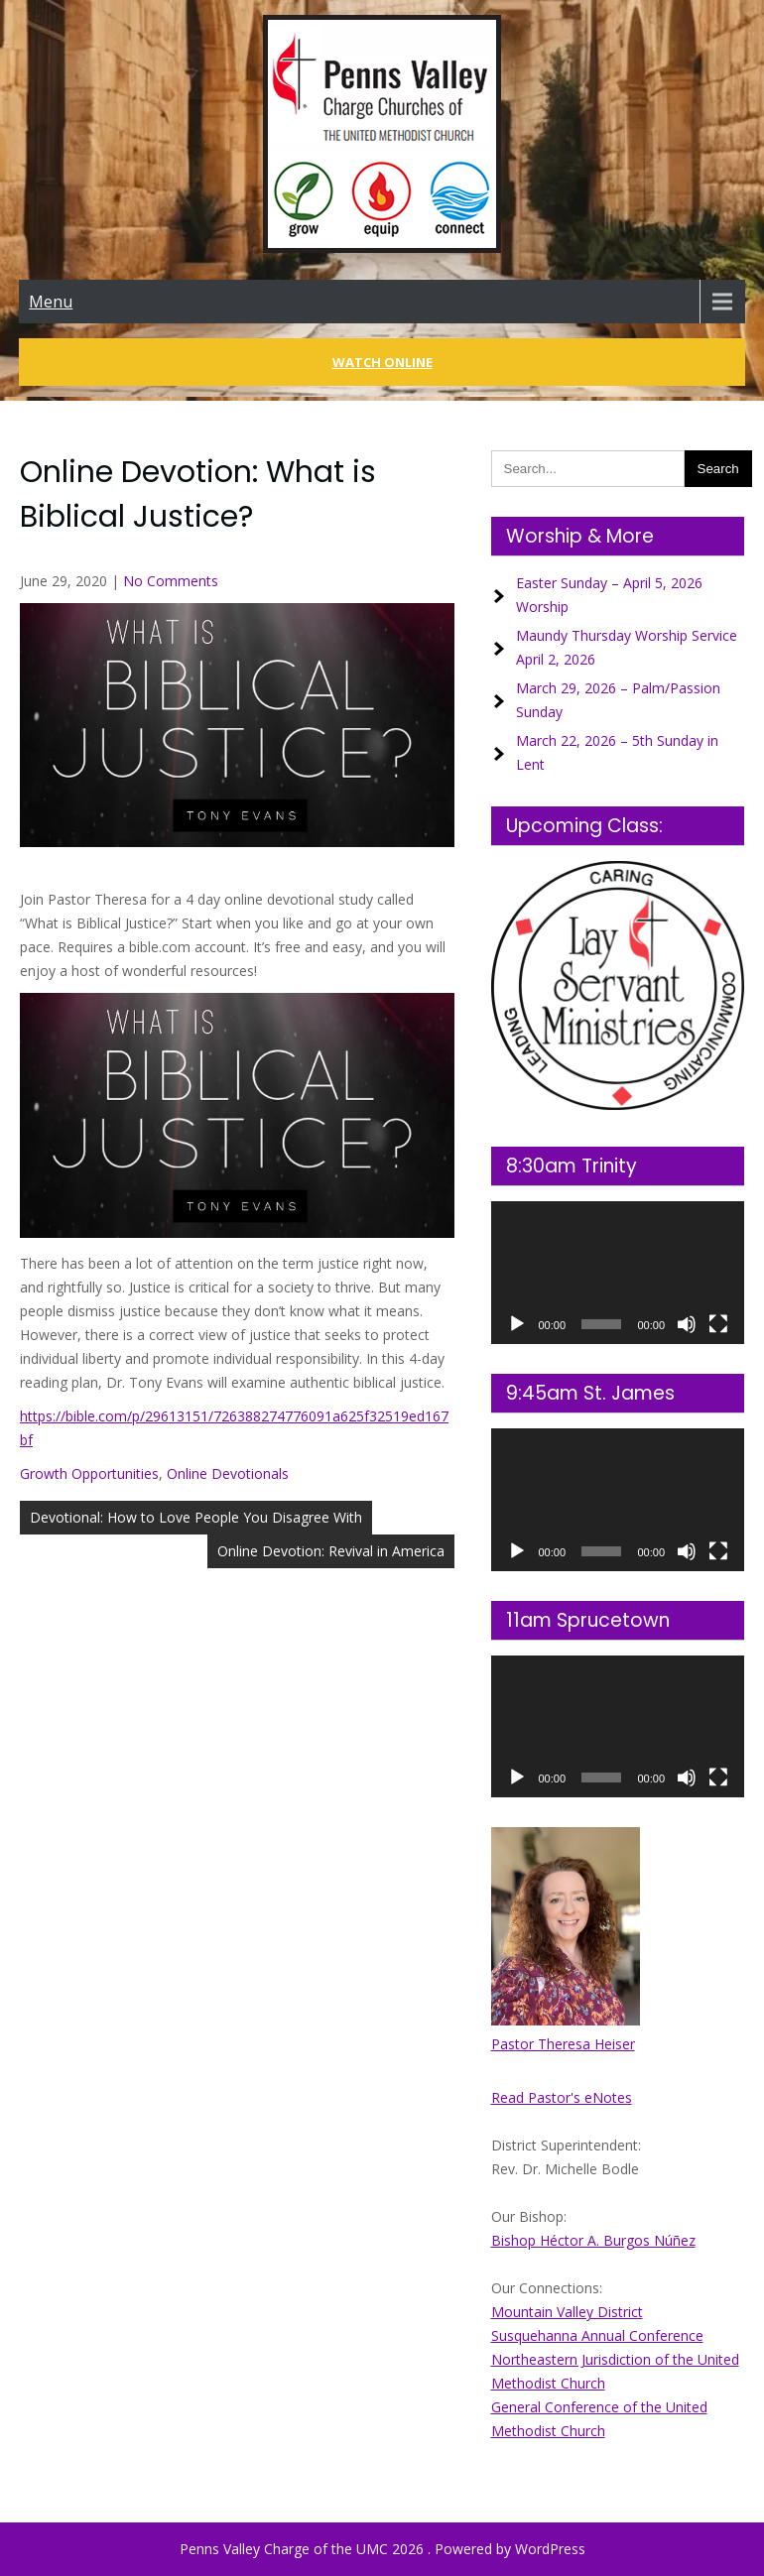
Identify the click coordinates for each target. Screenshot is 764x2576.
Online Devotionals (228, 1473)
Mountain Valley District (567, 2311)
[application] (618, 1272)
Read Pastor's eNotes (561, 2097)
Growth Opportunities (89, 1473)
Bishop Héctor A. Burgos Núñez (593, 2240)
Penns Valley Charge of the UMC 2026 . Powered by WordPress (382, 2548)
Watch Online (382, 362)
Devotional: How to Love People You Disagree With (196, 1517)
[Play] (517, 1324)
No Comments (170, 580)
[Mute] (687, 1324)
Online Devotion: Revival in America (331, 1550)
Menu (50, 301)
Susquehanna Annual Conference (597, 2335)
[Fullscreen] (718, 1324)
